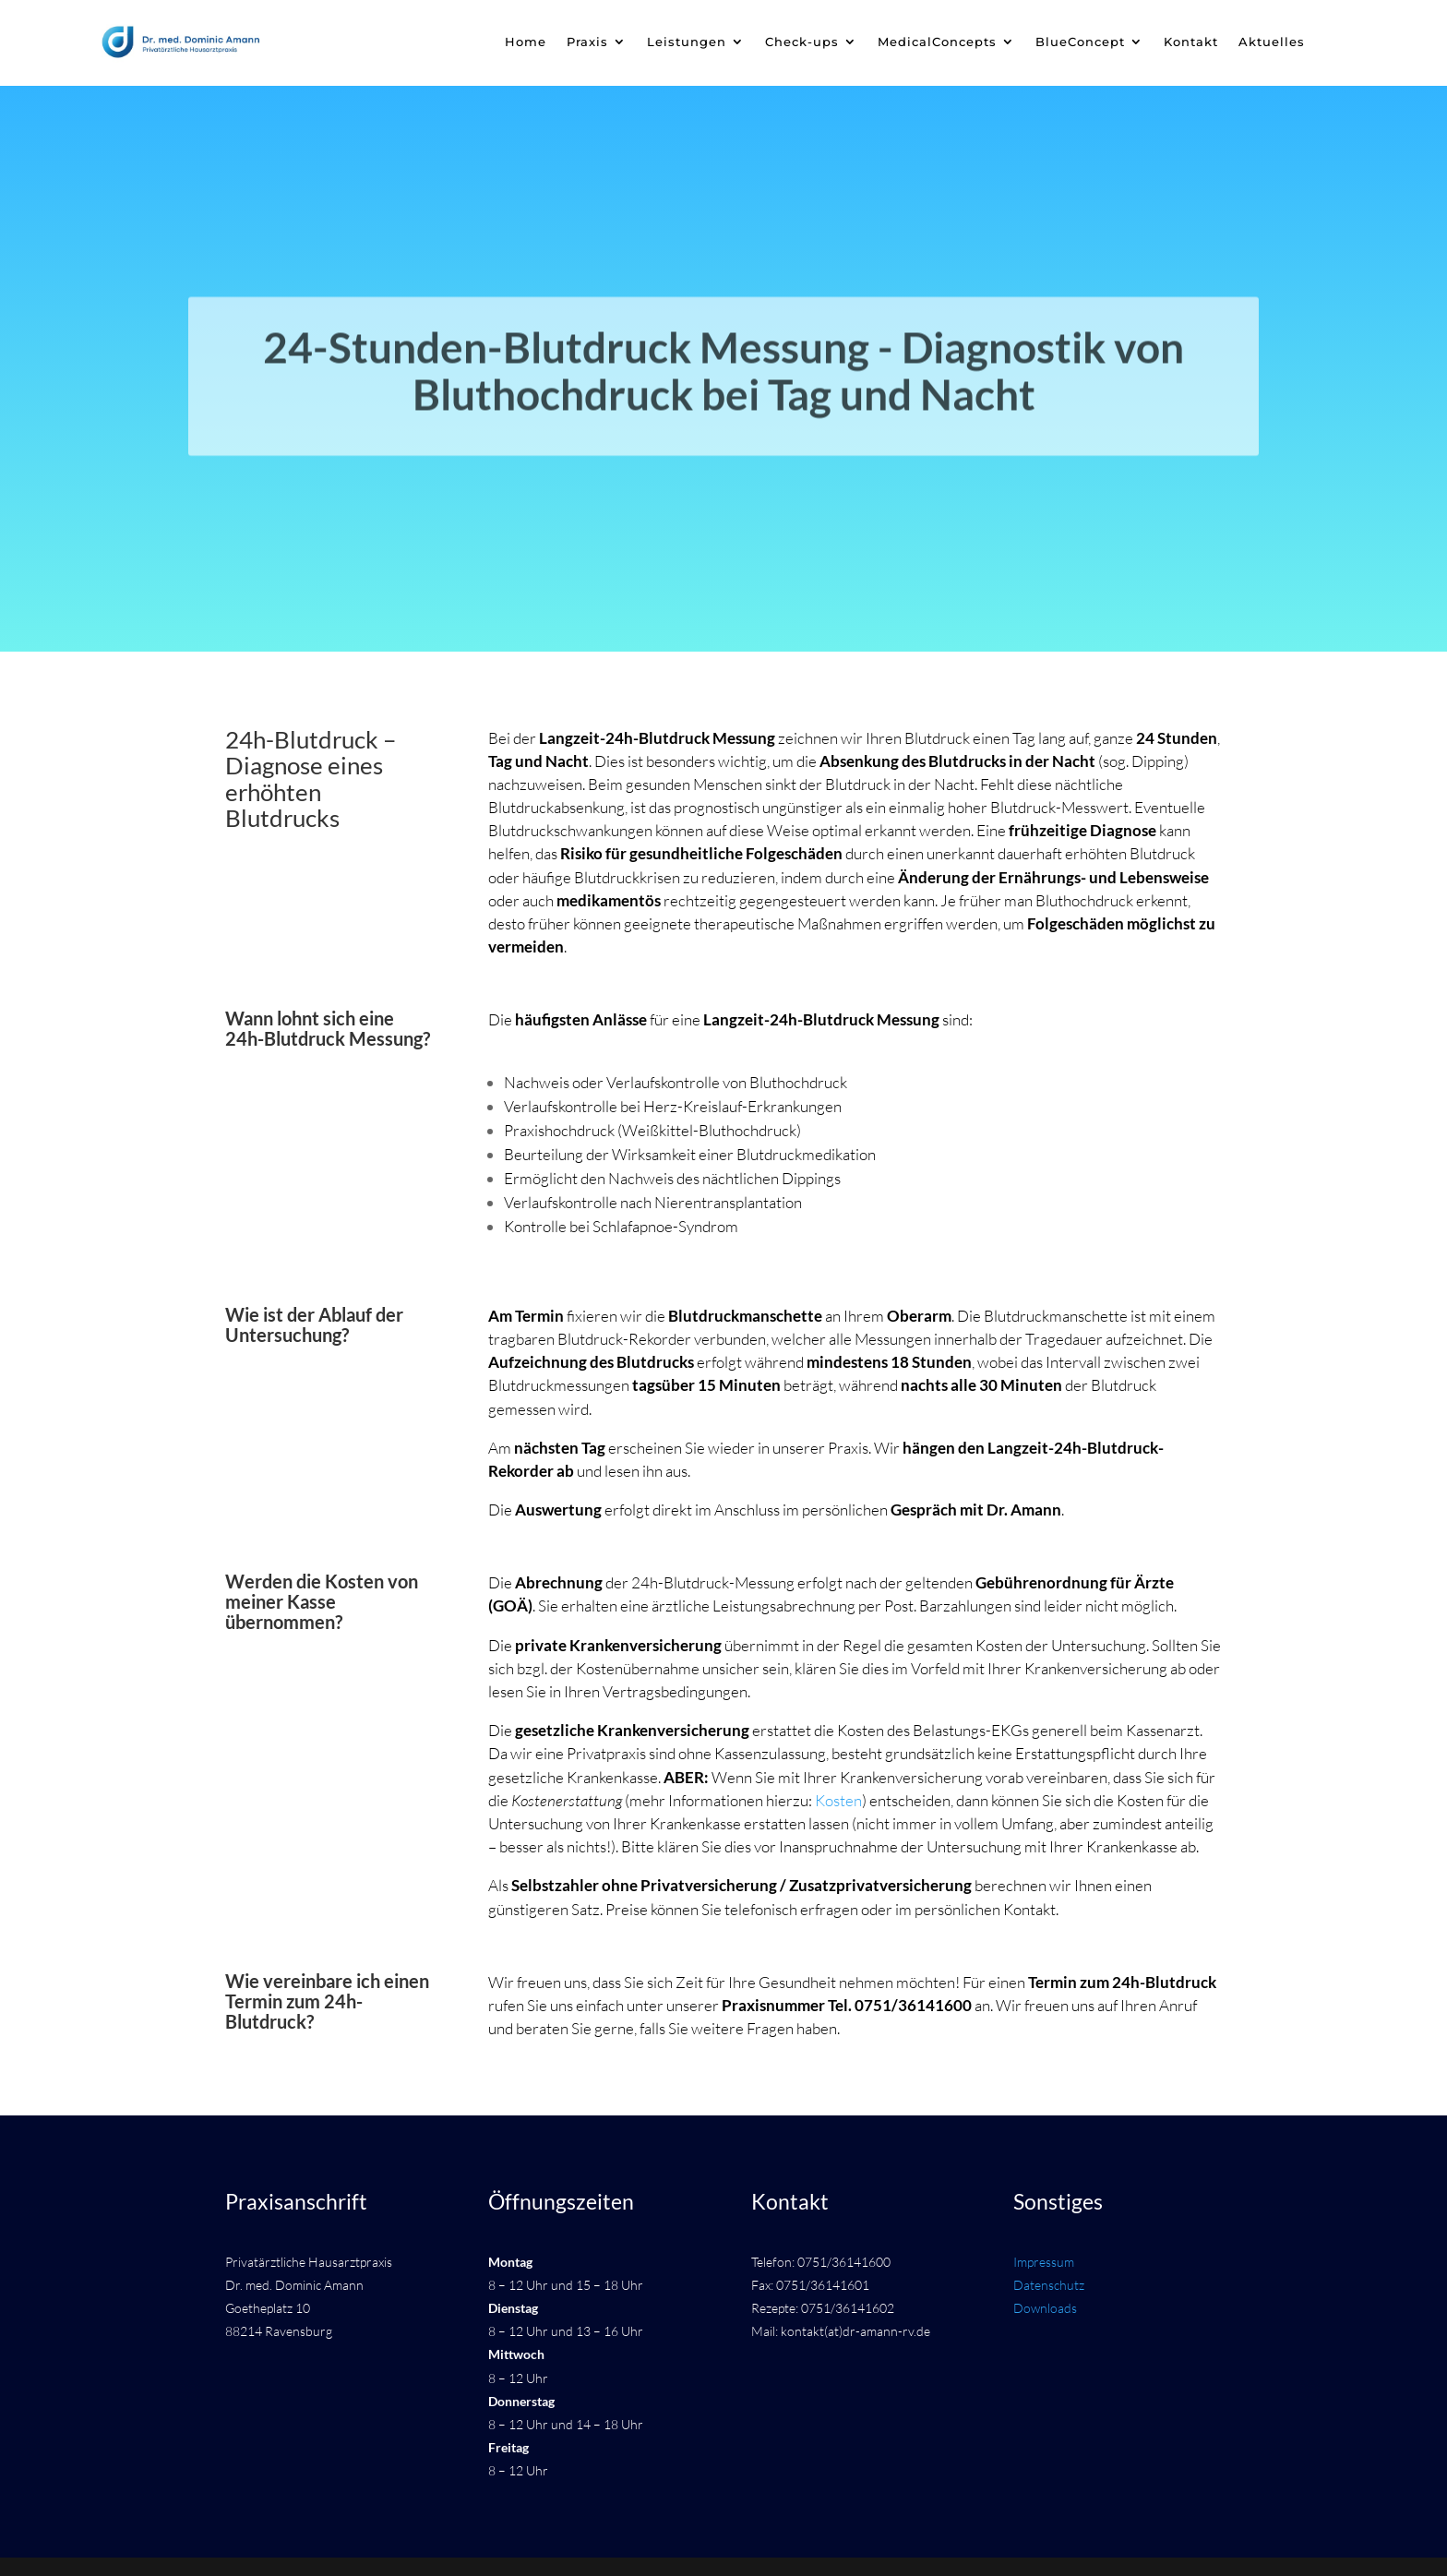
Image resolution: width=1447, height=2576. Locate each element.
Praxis (587, 42)
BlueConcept (1080, 42)
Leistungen (686, 42)
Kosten (838, 1800)
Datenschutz (1048, 2285)
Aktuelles (1271, 42)
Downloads (1045, 2308)
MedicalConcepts (937, 42)
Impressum (1043, 2262)
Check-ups (802, 42)
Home (525, 42)
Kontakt (1191, 42)
